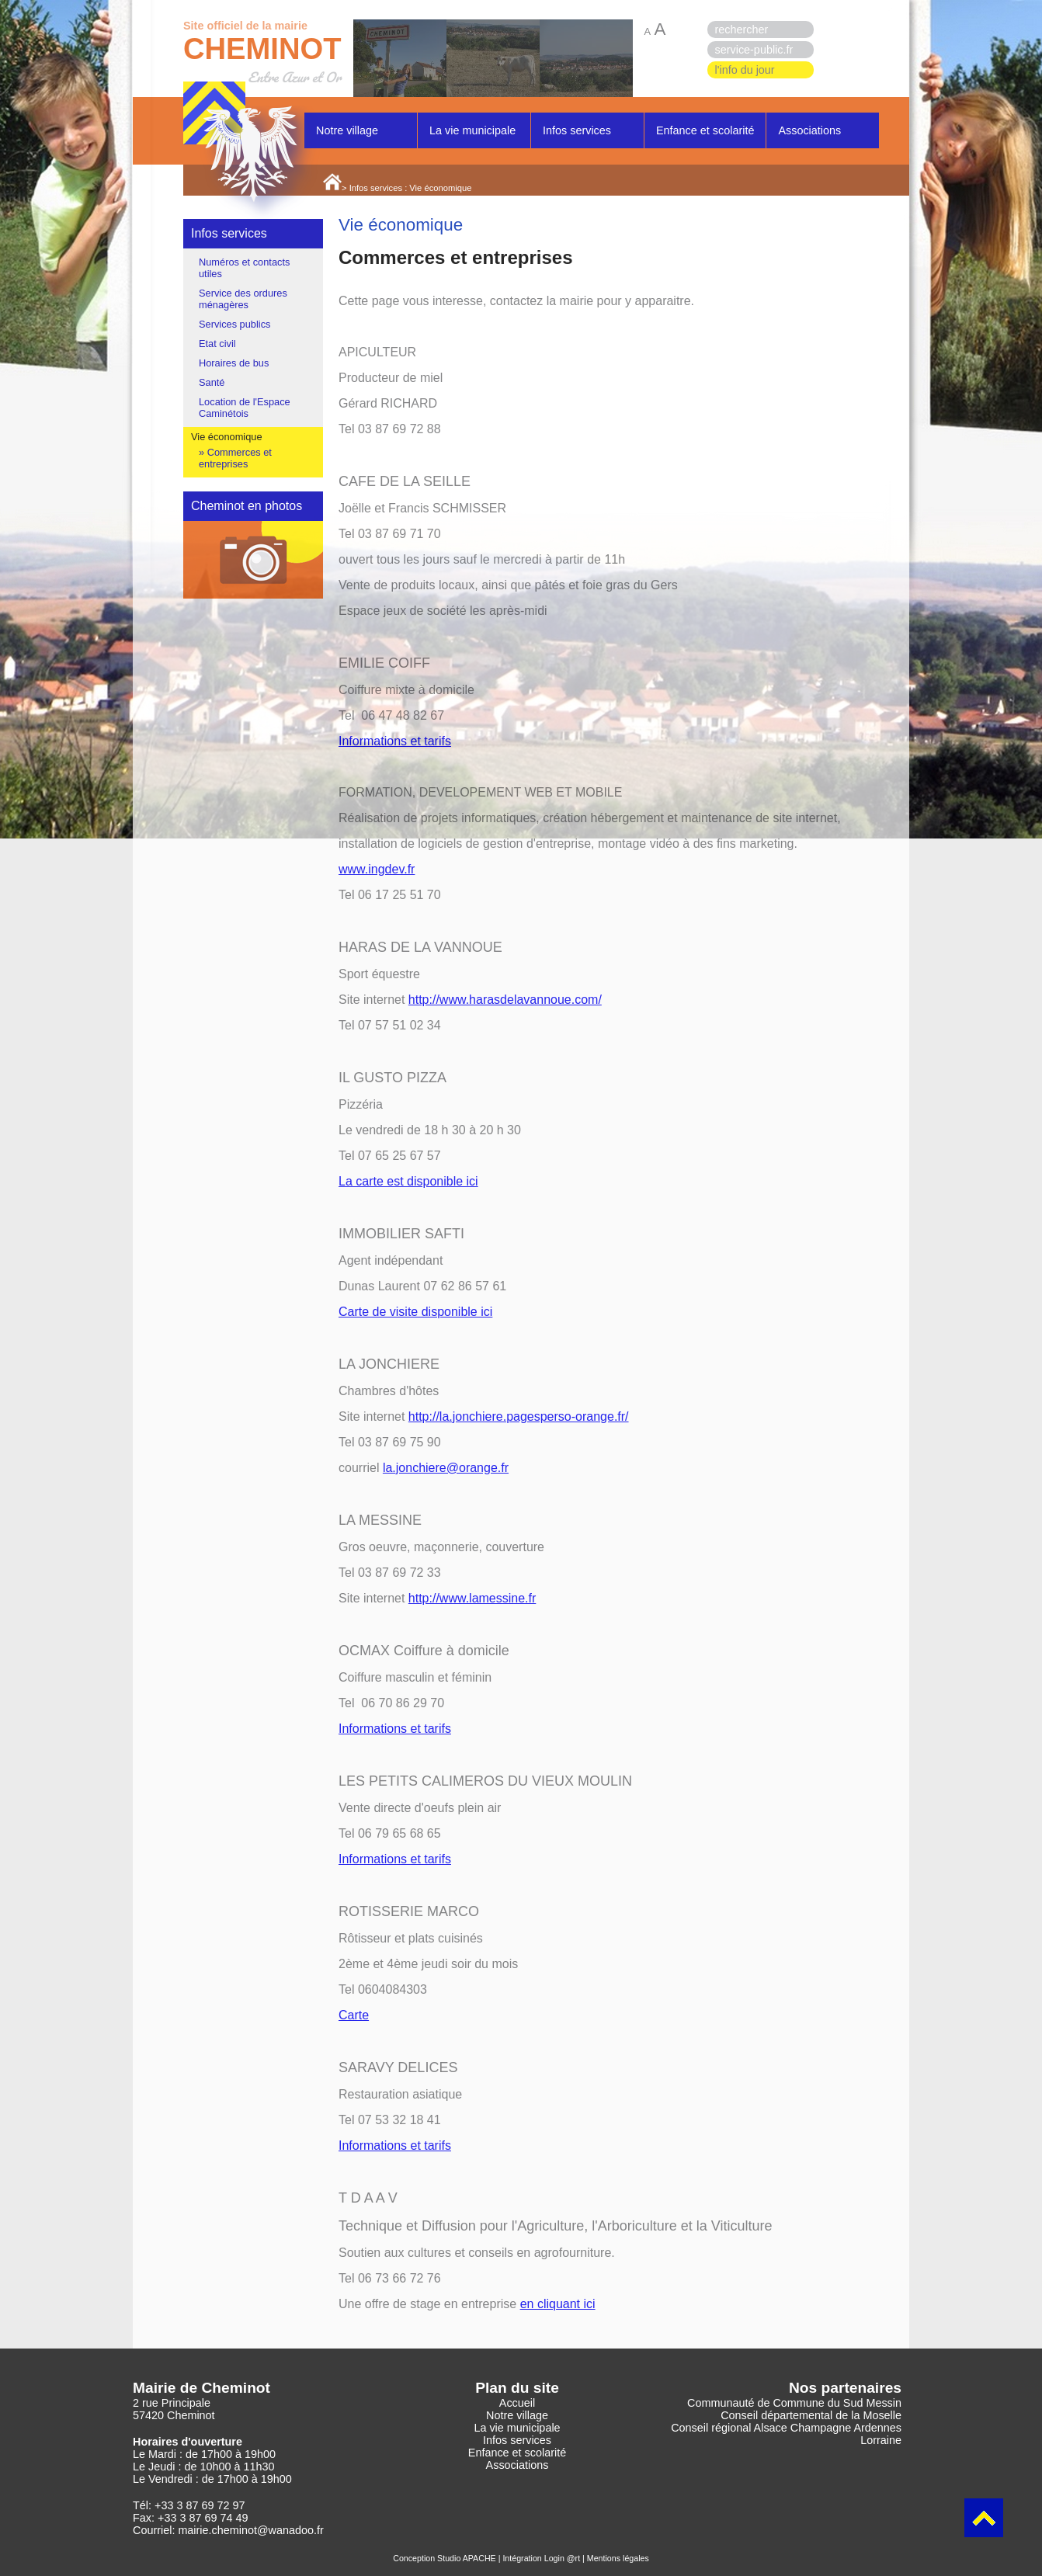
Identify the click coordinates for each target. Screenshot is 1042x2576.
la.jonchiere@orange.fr (446, 1467)
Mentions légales (618, 2558)
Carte (354, 2015)
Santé (211, 382)
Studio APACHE (466, 2558)
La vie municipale (472, 130)
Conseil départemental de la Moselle (811, 2415)
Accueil (517, 2403)
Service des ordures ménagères (243, 299)
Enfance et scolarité (705, 130)
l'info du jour (745, 70)
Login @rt (562, 2558)
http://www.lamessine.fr (472, 1598)
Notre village (347, 130)
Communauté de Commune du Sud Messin (794, 2403)
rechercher (742, 29)
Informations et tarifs (395, 741)
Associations (809, 130)
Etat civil (217, 343)
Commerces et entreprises (235, 458)
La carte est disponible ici (408, 1181)
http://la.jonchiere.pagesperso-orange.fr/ (518, 1416)
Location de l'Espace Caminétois (244, 407)
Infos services (577, 130)
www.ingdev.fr (377, 869)
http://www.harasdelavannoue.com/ (505, 999)
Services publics (234, 324)
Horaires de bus (234, 363)
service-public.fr (754, 49)
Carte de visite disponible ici (415, 1311)
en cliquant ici (558, 2303)
